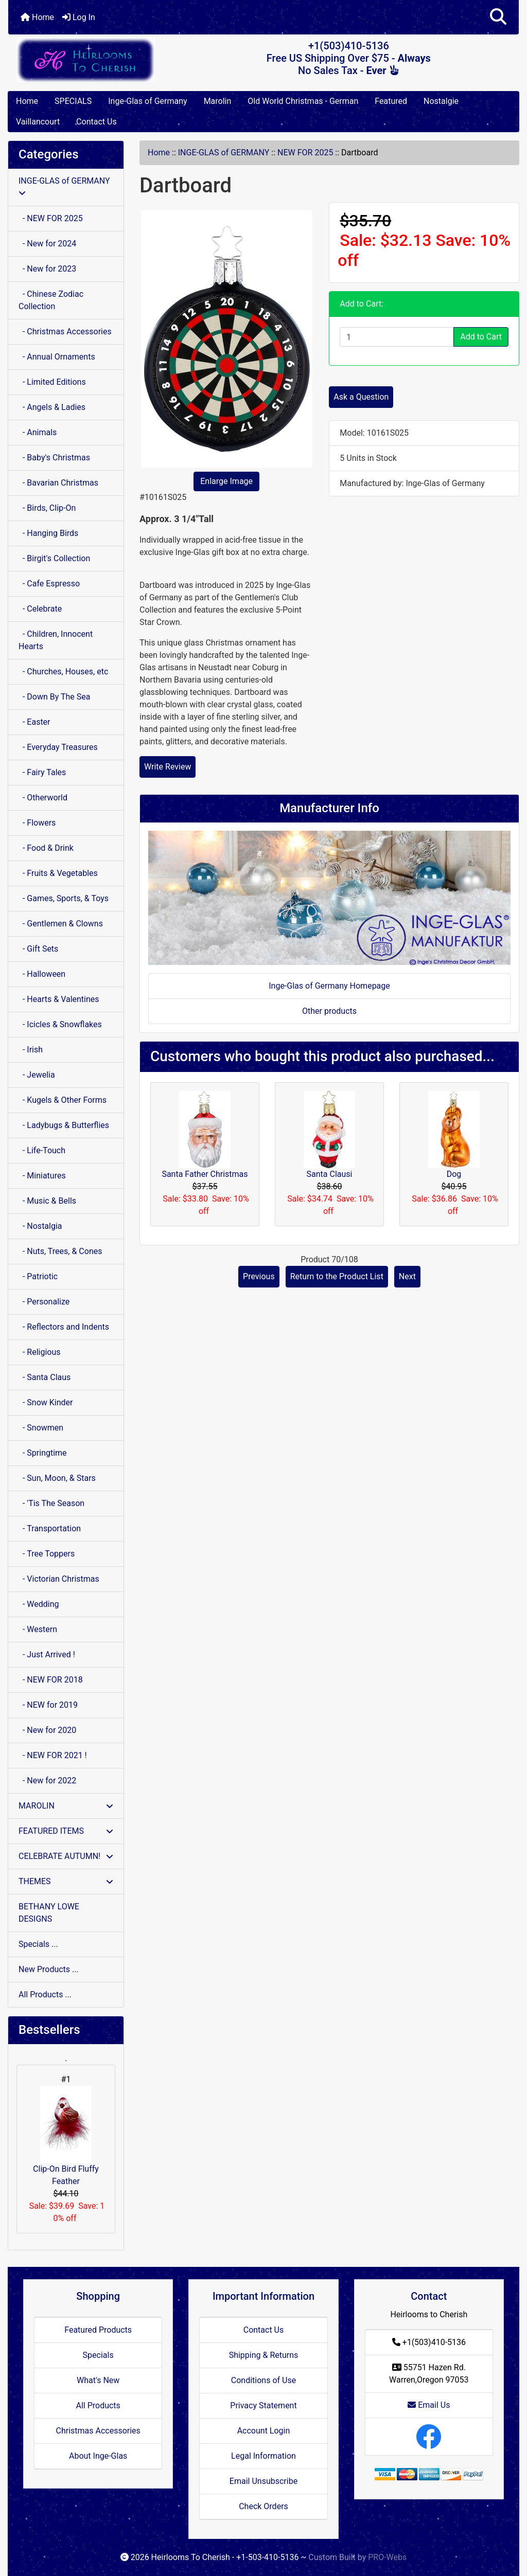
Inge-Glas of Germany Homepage (329, 986)
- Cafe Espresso (49, 583)
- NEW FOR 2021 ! (53, 1755)
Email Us (429, 2405)
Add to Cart (481, 337)
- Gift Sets (38, 949)
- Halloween (42, 974)
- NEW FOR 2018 (51, 1680)
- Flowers (37, 823)
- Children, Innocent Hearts (56, 640)
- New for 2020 (47, 1730)
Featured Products (98, 2330)
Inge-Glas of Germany (147, 101)
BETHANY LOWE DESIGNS (49, 1913)
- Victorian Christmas (59, 1579)
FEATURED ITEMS (66, 1831)
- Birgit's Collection (54, 558)
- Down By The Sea (54, 697)
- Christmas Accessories (65, 331)
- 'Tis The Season (51, 1503)
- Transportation (50, 1528)
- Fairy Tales (42, 772)
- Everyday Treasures (58, 747)
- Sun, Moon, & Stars (57, 1478)
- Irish (31, 1049)
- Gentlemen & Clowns (61, 923)
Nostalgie (441, 101)
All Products (98, 2405)
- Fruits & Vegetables (58, 873)
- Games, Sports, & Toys (64, 898)
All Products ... (45, 1994)
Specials (98, 2355)
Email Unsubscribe (263, 2481)
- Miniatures (42, 1175)
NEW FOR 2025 (305, 152)
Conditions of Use (263, 2380)
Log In (78, 17)
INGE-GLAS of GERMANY (224, 152)
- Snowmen (41, 1428)
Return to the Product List (336, 1276)
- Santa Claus (45, 1377)
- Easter (34, 722)
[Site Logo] (93, 60)
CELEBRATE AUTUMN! (66, 1856)
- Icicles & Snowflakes (60, 1024)
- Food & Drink (46, 848)
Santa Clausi (330, 1174)
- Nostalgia (40, 1226)
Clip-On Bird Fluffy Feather (66, 2136)
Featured (391, 101)
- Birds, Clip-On (47, 508)
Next (407, 1276)
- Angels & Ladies (52, 407)
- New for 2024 (47, 243)
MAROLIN (66, 1806)
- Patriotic (38, 1276)
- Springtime (43, 1453)
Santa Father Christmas (205, 1174)
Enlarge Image (226, 481)
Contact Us (96, 122)
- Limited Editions (52, 382)
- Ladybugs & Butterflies (64, 1125)
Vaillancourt (38, 122)
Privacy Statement (263, 2405)
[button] (498, 17)
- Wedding (39, 1604)
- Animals (38, 432)
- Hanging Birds (48, 533)
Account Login (263, 2431)
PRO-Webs (387, 2557)
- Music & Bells (47, 1201)
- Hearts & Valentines (59, 999)
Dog (454, 1174)
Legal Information (263, 2456)
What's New (98, 2380)
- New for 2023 (47, 269)
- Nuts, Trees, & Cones (60, 1251)
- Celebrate (40, 609)
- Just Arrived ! (47, 1654)
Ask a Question (361, 397)
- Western (38, 1629)
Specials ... (38, 1944)
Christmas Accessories (98, 2431)
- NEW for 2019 (48, 1705)
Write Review (167, 767)
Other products (329, 1011)
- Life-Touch (42, 1150)
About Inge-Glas (98, 2456)
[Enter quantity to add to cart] (397, 337)
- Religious (40, 1352)
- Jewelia (37, 1075)
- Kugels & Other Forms (63, 1100)
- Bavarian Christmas (58, 483)
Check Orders (263, 2506)
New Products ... (49, 1969)
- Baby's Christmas (54, 457)
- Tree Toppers (47, 1554)
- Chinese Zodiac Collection (51, 300)
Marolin (218, 101)
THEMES (66, 1881)
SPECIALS (73, 101)
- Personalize (44, 1302)
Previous (259, 1276)
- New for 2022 (47, 1780)
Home (37, 17)
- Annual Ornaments (57, 357)
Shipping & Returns (263, 2355)
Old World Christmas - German (303, 101)
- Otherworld (43, 797)
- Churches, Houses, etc (63, 671)
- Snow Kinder (46, 1402)
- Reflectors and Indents (64, 1327)
